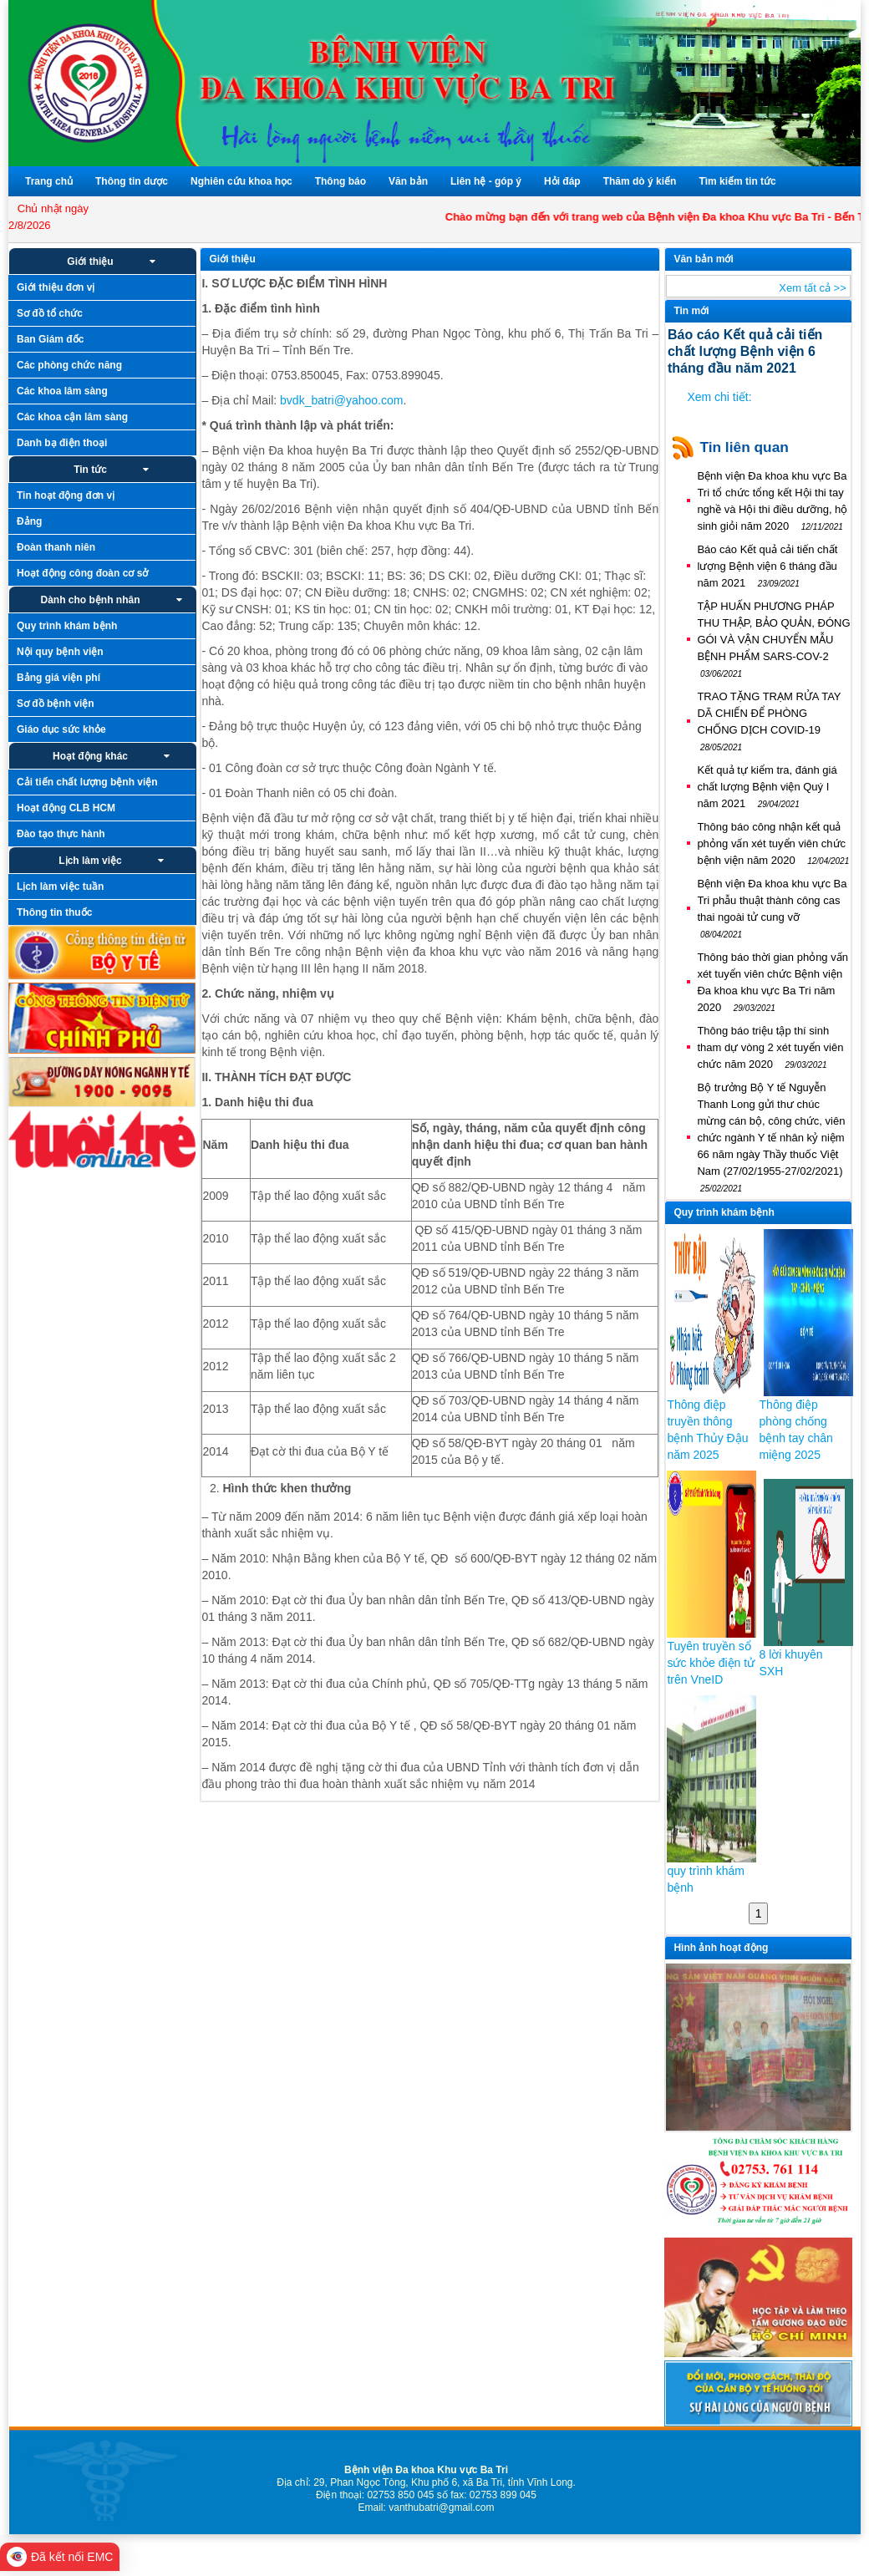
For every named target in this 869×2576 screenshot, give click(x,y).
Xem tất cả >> (812, 288)
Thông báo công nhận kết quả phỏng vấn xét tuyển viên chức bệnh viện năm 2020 (773, 843)
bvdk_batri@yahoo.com (341, 400)
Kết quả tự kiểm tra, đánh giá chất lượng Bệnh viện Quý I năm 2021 (766, 787)
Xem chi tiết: (719, 397)
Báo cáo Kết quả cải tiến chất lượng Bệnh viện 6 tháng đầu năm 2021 (767, 566)
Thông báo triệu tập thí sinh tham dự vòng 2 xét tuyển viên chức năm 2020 (770, 1047)
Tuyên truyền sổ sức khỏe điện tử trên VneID (711, 1662)
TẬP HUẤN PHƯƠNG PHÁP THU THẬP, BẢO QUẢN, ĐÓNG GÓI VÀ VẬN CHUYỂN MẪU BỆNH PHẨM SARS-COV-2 (773, 639)
